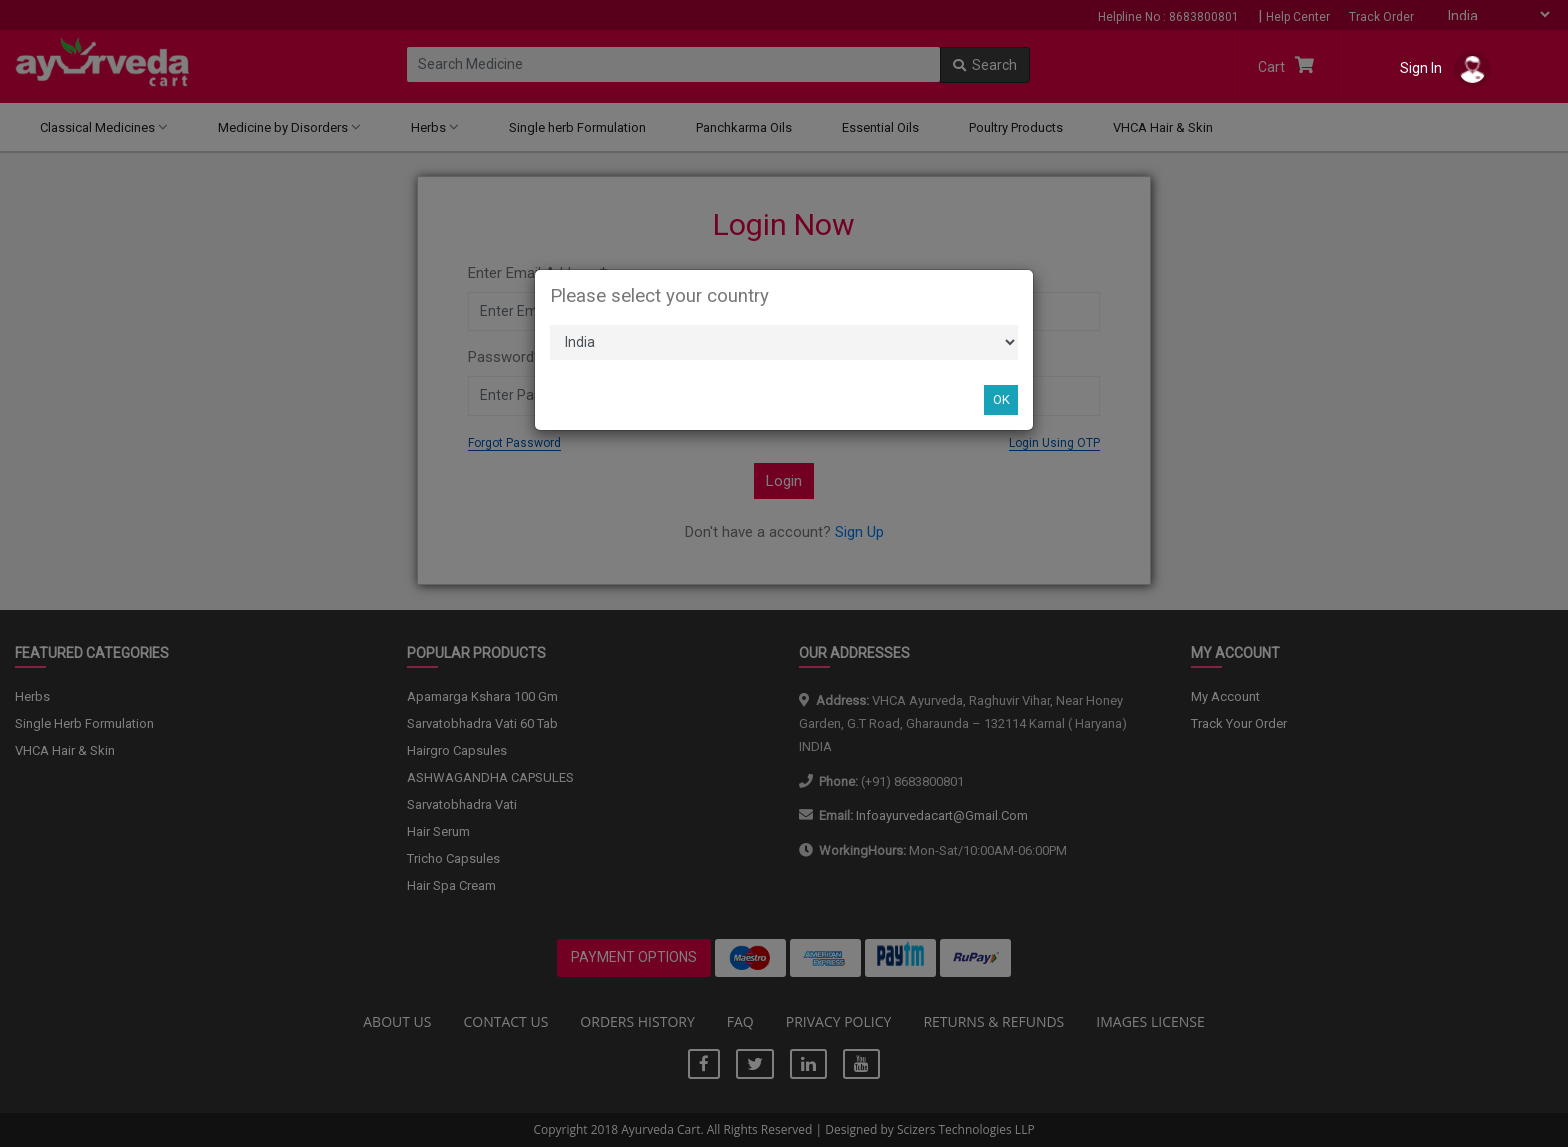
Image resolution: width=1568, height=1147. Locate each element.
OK (1001, 399)
